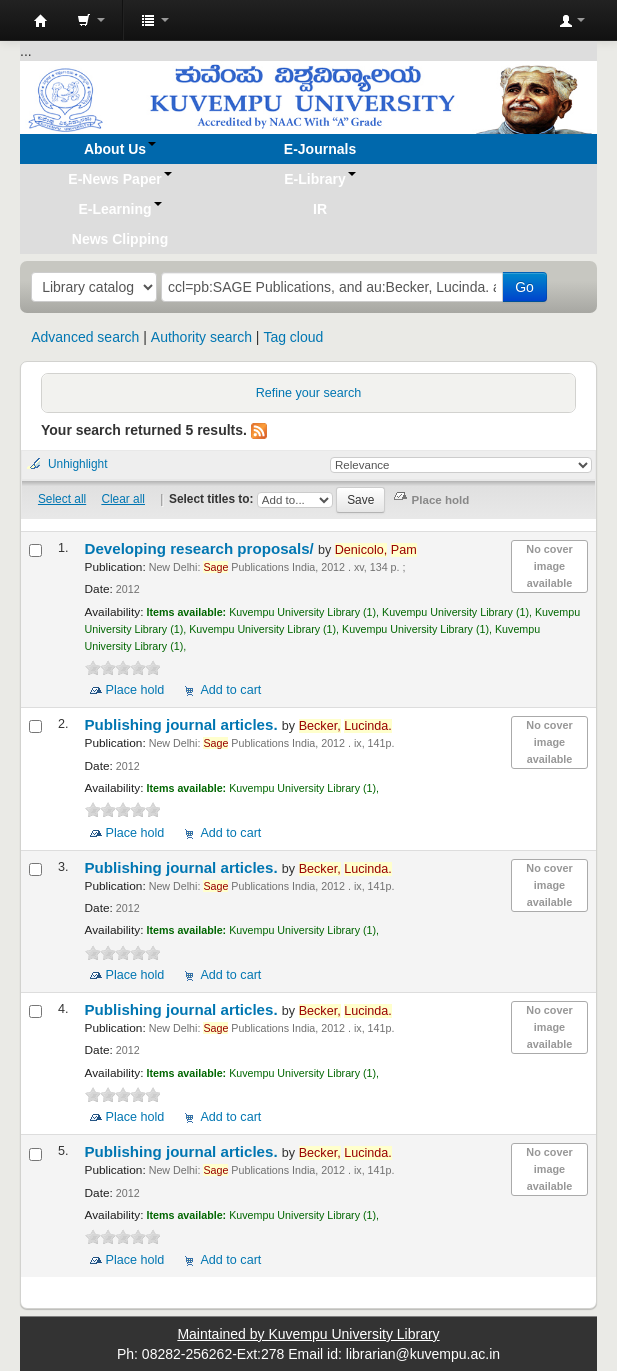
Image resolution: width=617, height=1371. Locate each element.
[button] (91, 20)
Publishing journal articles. (183, 724)
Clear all (123, 499)
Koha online (41, 21)
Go (524, 287)
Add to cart (230, 690)
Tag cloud (293, 337)
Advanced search (85, 337)
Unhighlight (78, 464)
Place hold (135, 690)
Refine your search (309, 393)
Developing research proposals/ (201, 548)
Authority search (201, 337)
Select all (62, 499)
